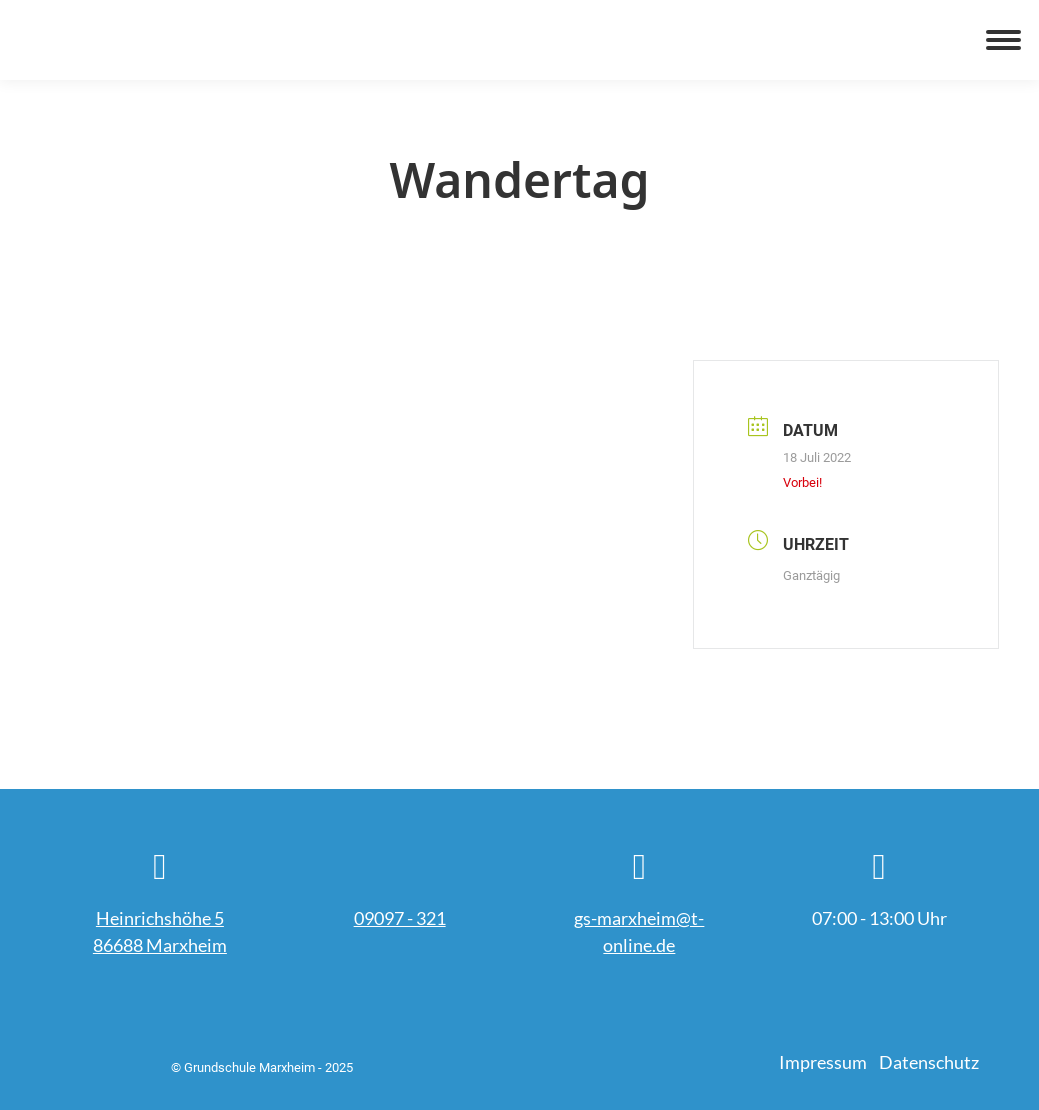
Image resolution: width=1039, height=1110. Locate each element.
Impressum (823, 1062)
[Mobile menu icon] (1003, 40)
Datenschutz (929, 1062)
